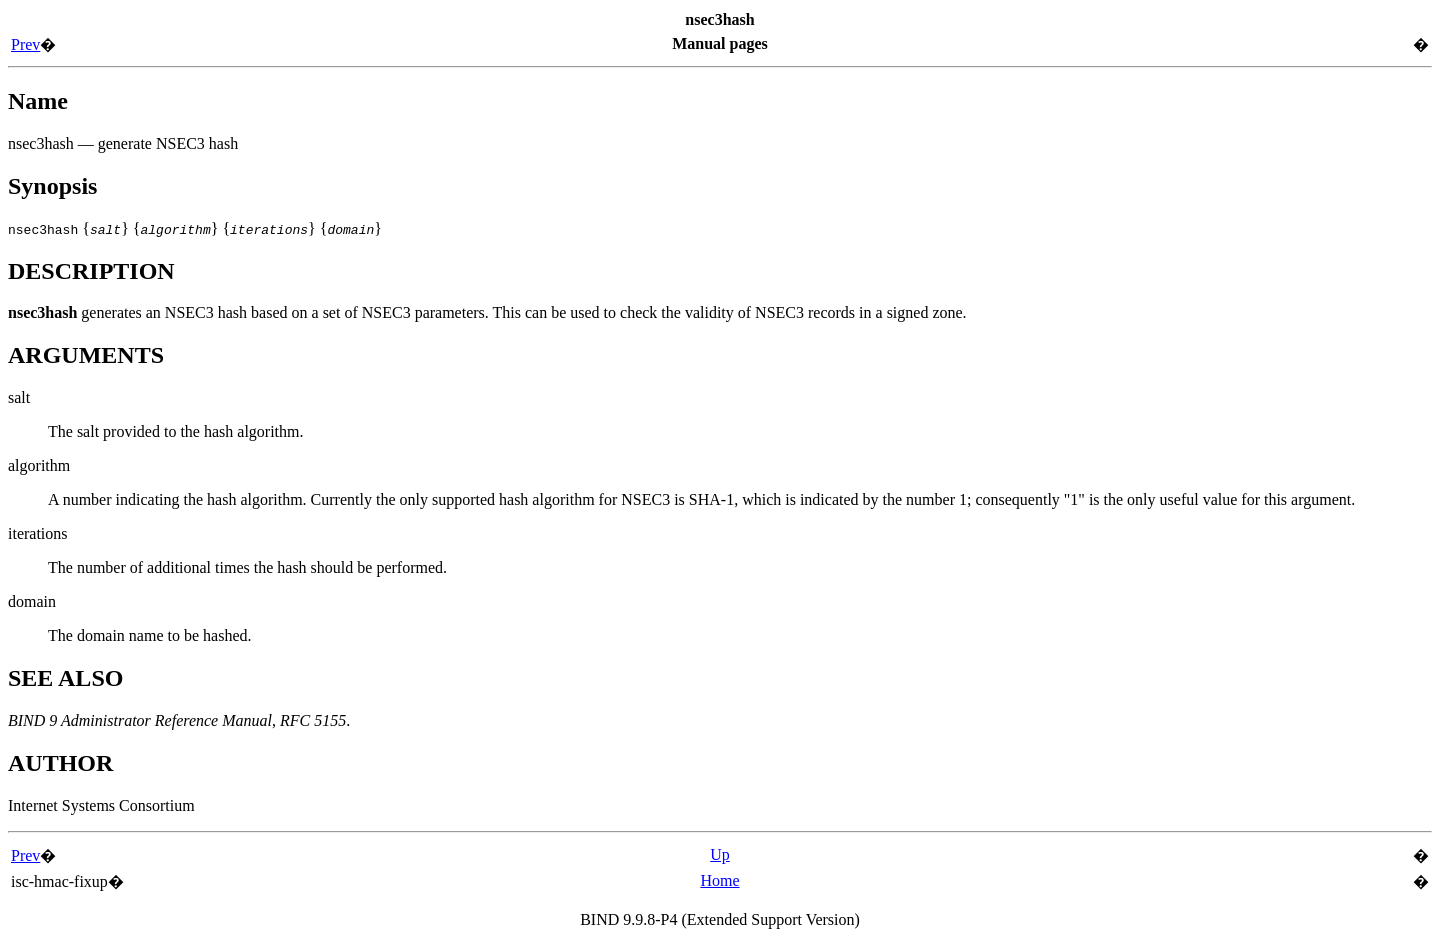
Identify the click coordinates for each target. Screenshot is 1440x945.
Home (719, 880)
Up (720, 854)
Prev (25, 44)
